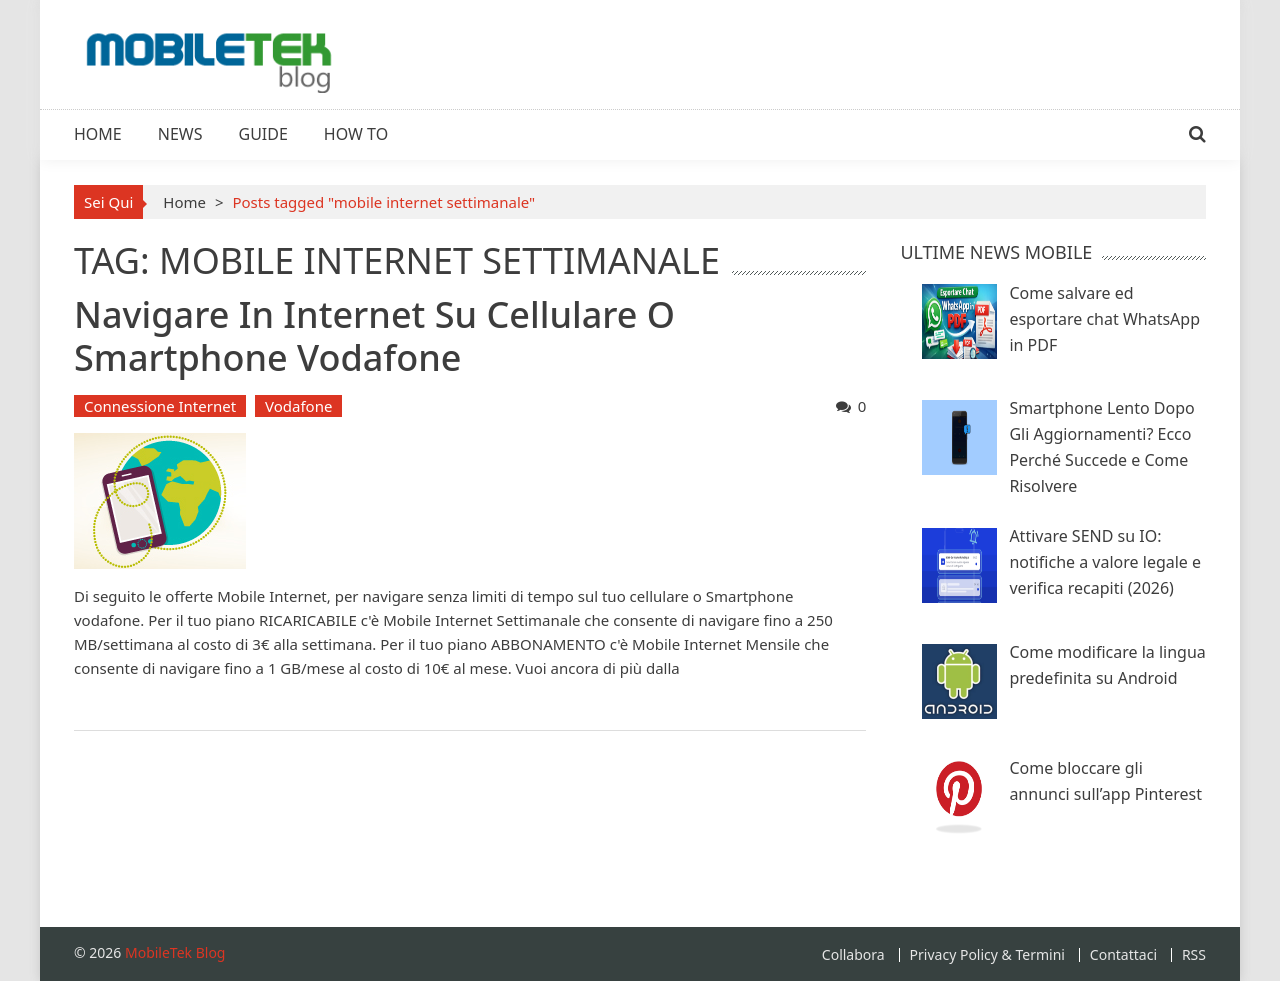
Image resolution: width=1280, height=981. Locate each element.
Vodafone (298, 406)
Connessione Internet (160, 406)
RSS (1194, 955)
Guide (263, 134)
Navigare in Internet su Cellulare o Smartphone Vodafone (374, 336)
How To (356, 134)
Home (98, 134)
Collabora (853, 955)
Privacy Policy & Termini (987, 955)
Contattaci (1123, 955)
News (180, 134)
